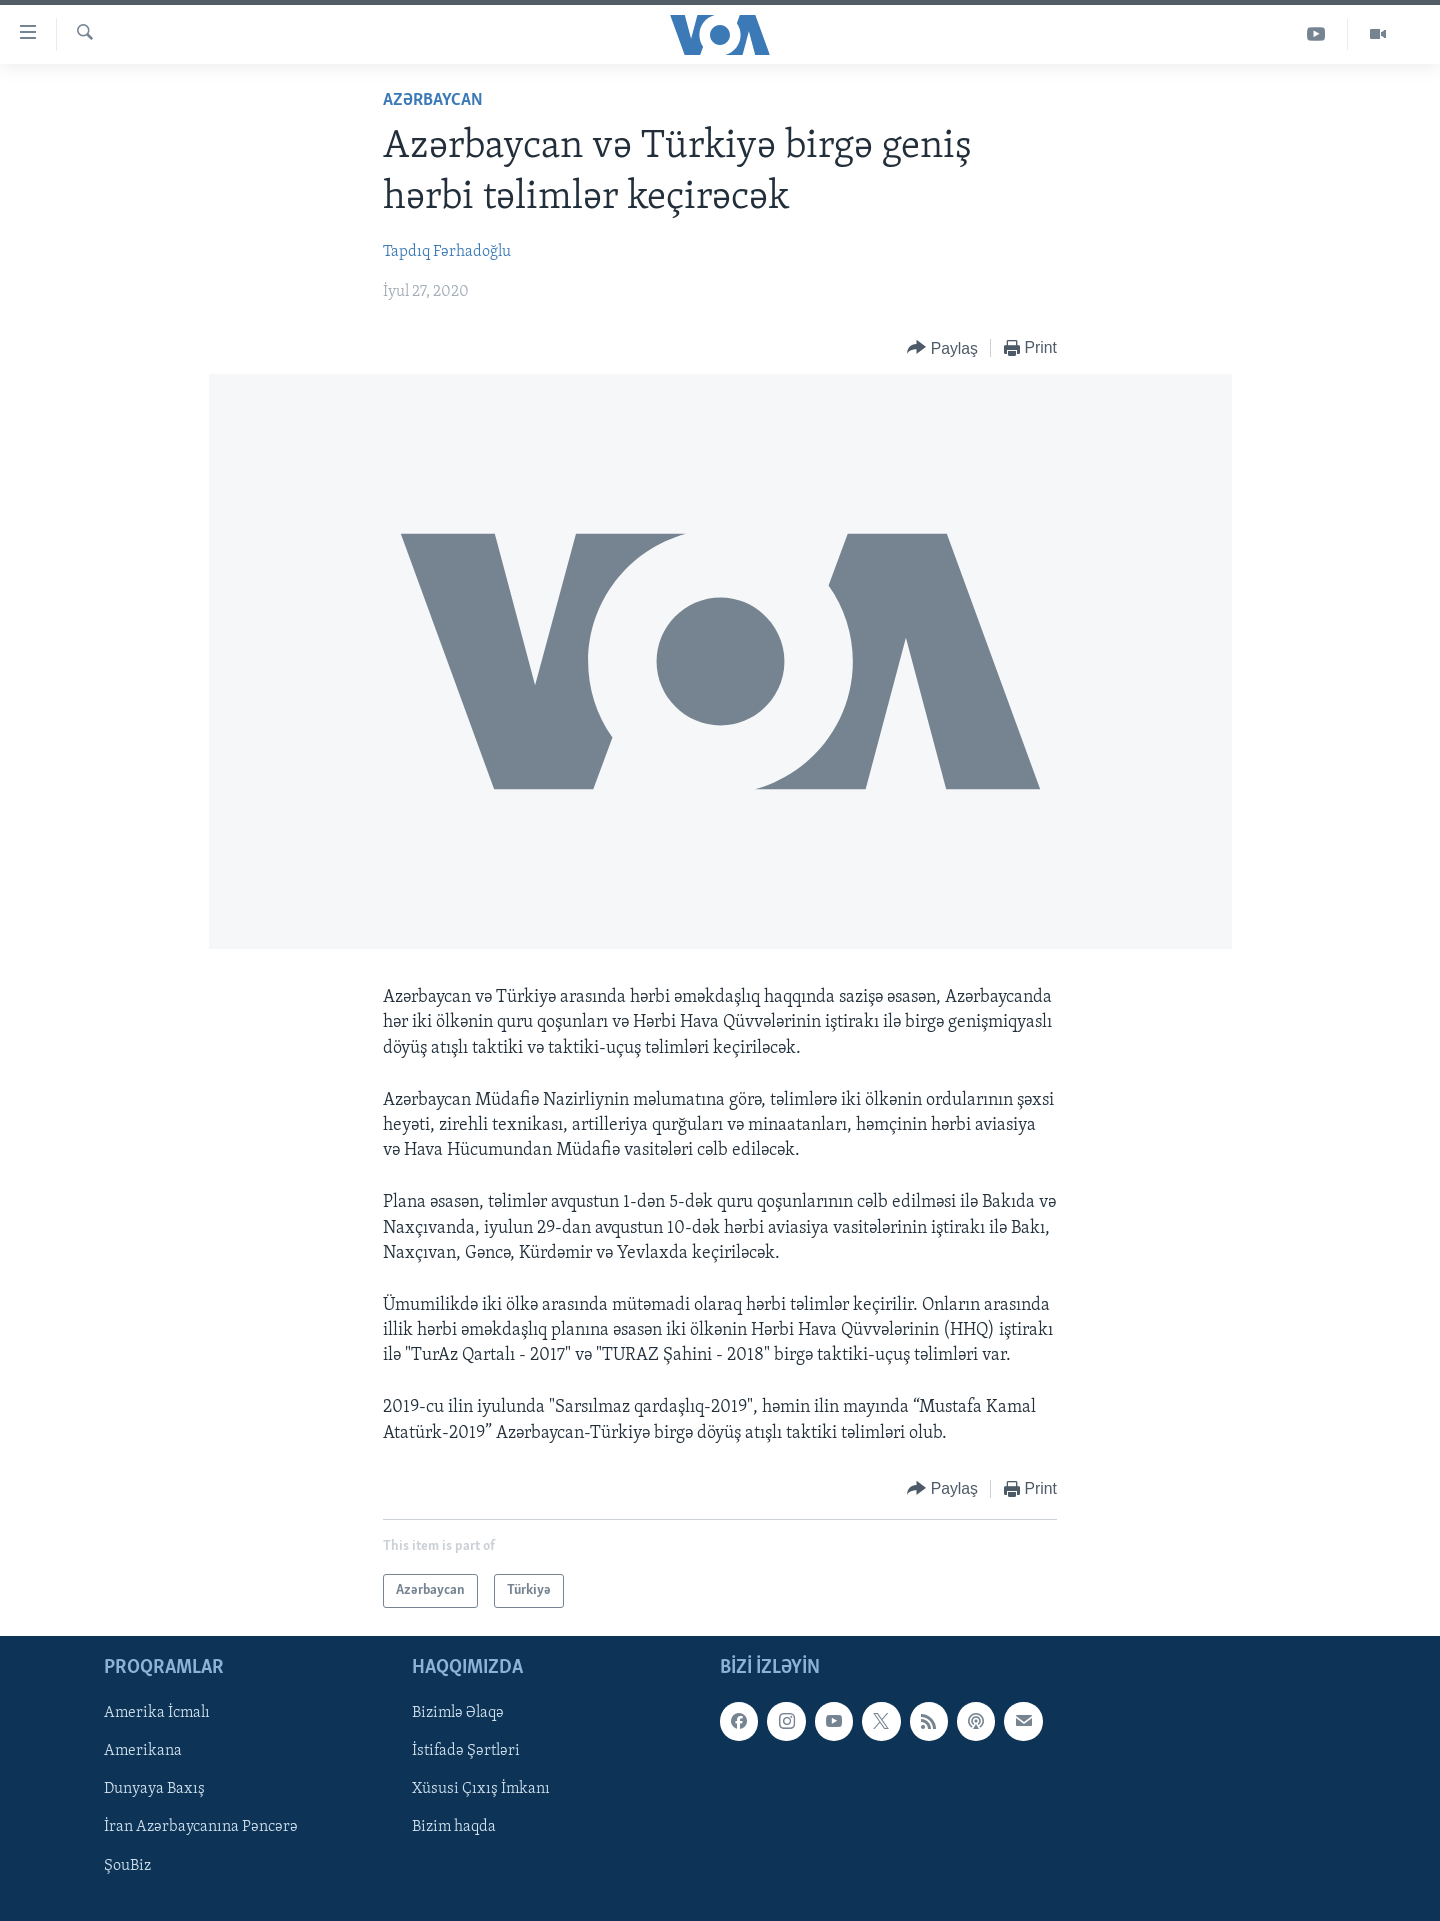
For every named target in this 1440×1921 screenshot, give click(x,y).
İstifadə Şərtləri (466, 1751)
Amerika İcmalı (157, 1713)
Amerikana (143, 1751)
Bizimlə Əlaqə (458, 1713)
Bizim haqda (454, 1827)
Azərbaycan (433, 100)
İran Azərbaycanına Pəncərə (201, 1827)
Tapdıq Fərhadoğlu (447, 252)
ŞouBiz (127, 1866)
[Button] (942, 348)
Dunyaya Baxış (154, 1789)
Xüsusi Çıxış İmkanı (481, 1789)
